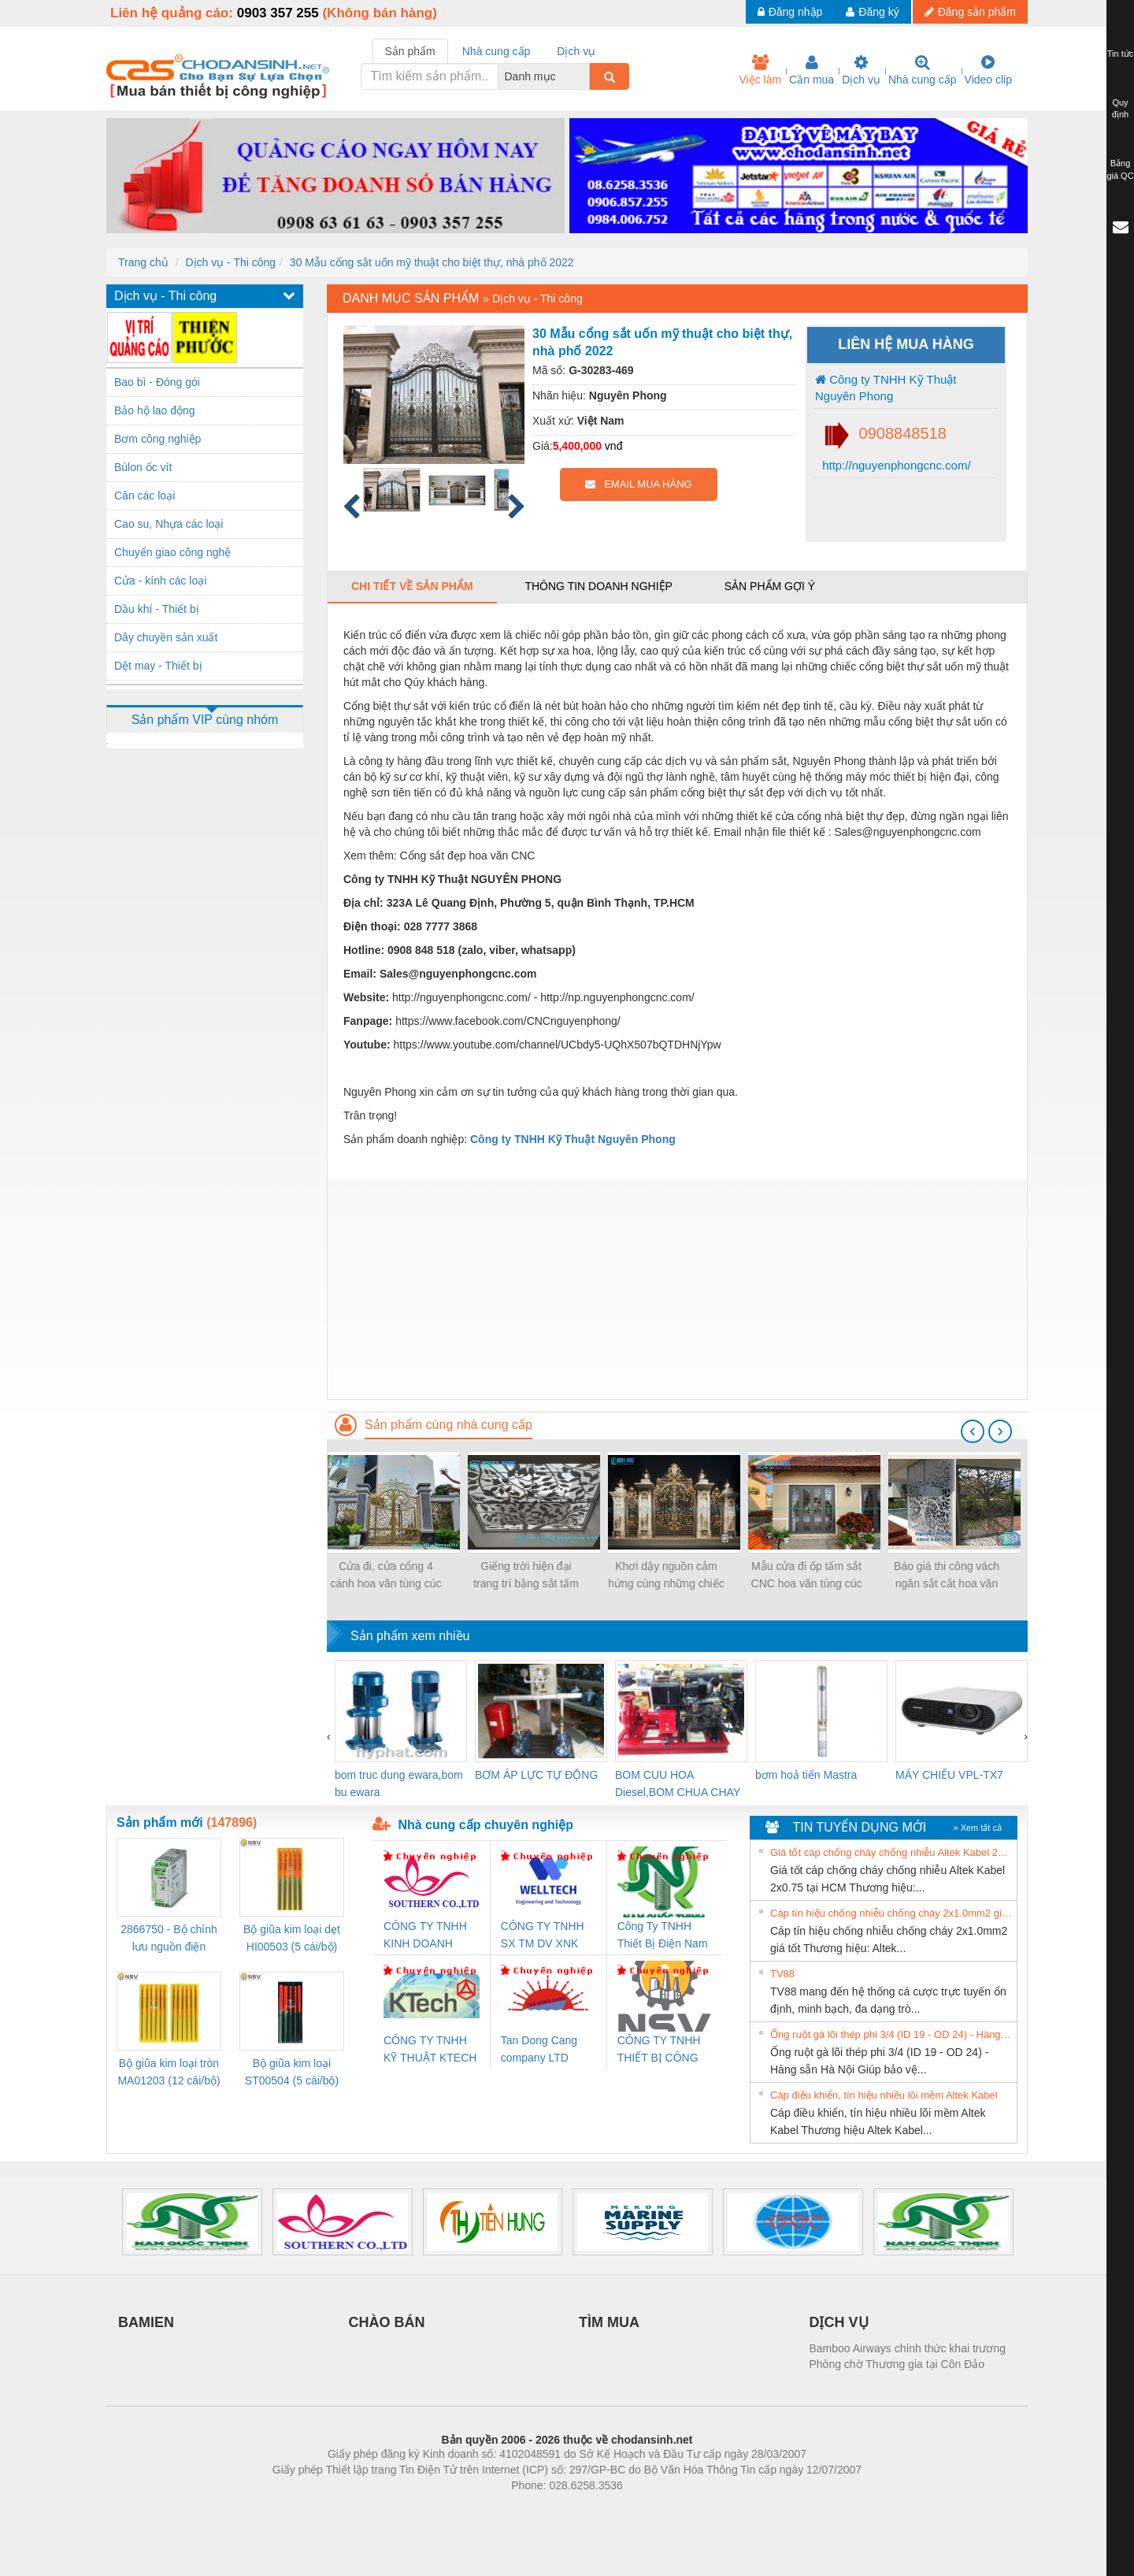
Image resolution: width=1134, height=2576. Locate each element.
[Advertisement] (677, 1289)
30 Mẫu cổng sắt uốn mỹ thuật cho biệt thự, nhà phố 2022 (432, 262)
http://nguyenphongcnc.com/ (895, 465)
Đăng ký (872, 12)
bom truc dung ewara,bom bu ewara (399, 1783)
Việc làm (760, 70)
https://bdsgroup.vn (546, 2509)
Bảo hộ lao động (154, 410)
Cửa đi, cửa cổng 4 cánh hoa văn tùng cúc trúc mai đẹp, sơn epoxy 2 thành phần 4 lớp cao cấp (386, 1576)
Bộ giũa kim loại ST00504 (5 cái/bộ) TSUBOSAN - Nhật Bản (292, 2073)
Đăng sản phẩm (970, 12)
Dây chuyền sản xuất (165, 637)
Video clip (988, 70)
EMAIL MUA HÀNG (638, 484)
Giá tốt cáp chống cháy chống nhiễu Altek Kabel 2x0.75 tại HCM (891, 1852)
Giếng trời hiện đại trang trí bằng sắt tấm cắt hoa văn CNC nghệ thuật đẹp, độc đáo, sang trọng (526, 1576)
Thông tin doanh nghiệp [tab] (598, 586)
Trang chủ (143, 262)
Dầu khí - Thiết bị (156, 609)
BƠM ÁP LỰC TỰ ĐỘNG (536, 1775)
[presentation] (972, 1431)
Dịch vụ (861, 70)
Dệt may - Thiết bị (158, 665)
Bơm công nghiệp (157, 438)
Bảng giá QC (1119, 169)
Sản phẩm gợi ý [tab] (769, 586)
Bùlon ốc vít (143, 467)
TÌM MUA (609, 2322)
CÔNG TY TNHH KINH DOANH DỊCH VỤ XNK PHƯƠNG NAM (425, 1936)
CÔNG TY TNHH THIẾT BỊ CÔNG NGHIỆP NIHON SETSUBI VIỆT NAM (659, 2050)
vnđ (614, 446)
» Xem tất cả (977, 1827)
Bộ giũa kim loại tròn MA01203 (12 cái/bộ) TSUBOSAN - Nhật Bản (168, 2073)
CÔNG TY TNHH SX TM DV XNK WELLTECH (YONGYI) (542, 1936)
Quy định (1120, 109)
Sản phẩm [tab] (410, 51)
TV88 (782, 1974)
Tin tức (1120, 53)
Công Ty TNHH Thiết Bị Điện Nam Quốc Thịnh (662, 1936)
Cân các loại (144, 495)
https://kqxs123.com (642, 2509)
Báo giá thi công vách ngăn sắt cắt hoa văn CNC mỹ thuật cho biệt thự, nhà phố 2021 (946, 1576)
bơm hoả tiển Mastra (806, 1775)
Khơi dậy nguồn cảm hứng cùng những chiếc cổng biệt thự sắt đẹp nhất (666, 1576)
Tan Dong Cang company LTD (539, 2049)
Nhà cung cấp (922, 70)
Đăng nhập (790, 12)
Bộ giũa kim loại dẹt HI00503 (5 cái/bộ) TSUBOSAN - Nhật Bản (291, 1939)
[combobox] (585, 76)
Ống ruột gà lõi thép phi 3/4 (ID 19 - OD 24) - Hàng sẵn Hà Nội (891, 2034)
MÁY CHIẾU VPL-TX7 (949, 1775)
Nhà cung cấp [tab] (496, 51)
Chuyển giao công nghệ (172, 552)
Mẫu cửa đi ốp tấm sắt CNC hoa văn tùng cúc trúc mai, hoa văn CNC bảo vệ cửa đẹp (806, 1576)
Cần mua (811, 70)
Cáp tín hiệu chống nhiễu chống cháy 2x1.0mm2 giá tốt (891, 1913)
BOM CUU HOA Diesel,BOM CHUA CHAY (677, 1783)
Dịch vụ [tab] (576, 51)
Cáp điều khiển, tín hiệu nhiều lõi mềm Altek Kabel (884, 2095)
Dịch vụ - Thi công (230, 262)
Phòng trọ (467, 2509)
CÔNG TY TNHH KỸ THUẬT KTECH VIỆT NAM (430, 2050)
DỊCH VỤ (839, 2322)
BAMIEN (146, 2322)
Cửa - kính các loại (160, 580)
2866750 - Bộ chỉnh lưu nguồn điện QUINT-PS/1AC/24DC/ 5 (168, 1939)
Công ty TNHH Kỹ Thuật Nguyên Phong (886, 388)
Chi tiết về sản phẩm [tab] (412, 586)
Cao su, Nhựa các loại (168, 524)
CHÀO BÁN (387, 2322)
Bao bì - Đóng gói (157, 382)
